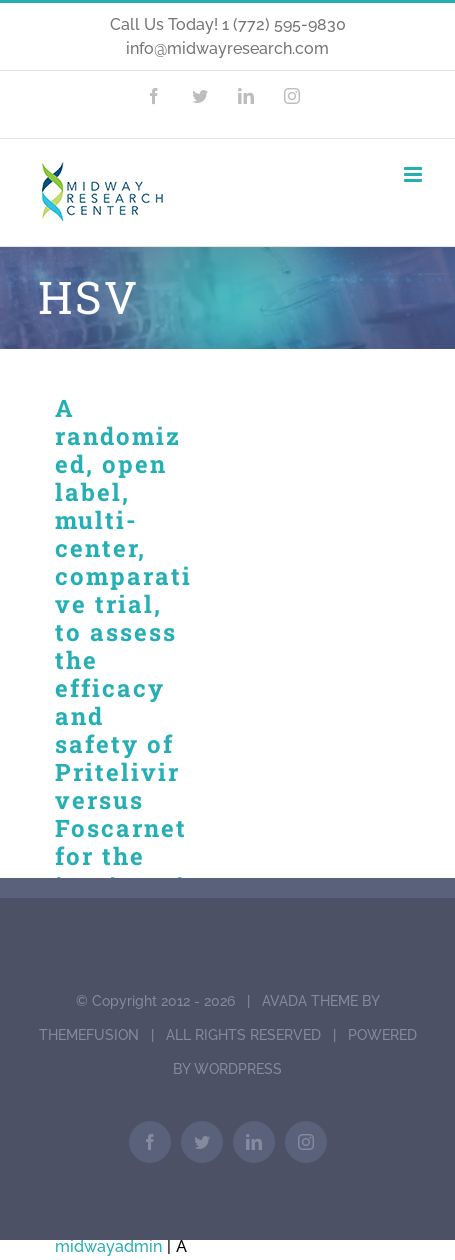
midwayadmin (108, 1246)
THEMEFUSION (89, 1035)
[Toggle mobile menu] (414, 174)
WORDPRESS (238, 1069)
